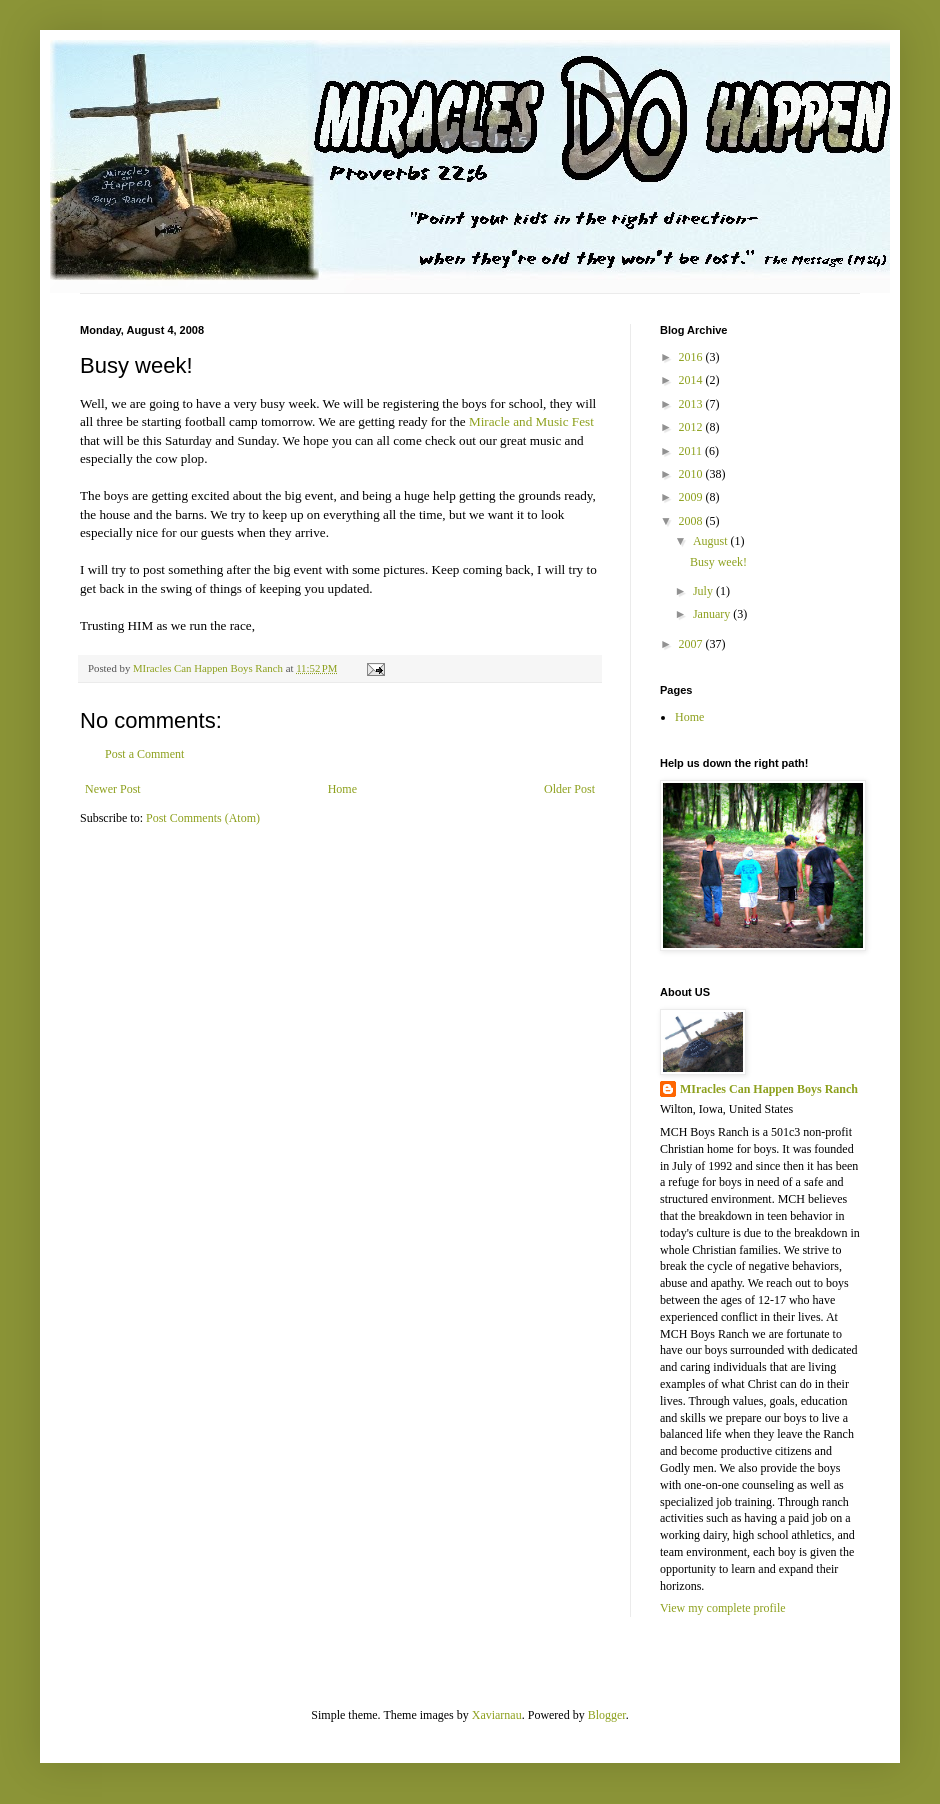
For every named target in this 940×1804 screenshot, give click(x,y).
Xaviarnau (497, 1715)
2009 (692, 497)
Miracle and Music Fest (531, 421)
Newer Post (113, 789)
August (712, 541)
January (713, 614)
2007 (692, 644)
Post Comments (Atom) (203, 818)
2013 (692, 404)
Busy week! (718, 562)
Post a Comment (144, 754)
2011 (692, 451)
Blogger (607, 1715)
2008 (692, 521)
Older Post (569, 789)
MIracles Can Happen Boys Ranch (769, 1089)
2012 (692, 427)
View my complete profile (723, 1608)
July (704, 591)
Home (342, 789)
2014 (692, 380)
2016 (692, 357)
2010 (692, 474)
